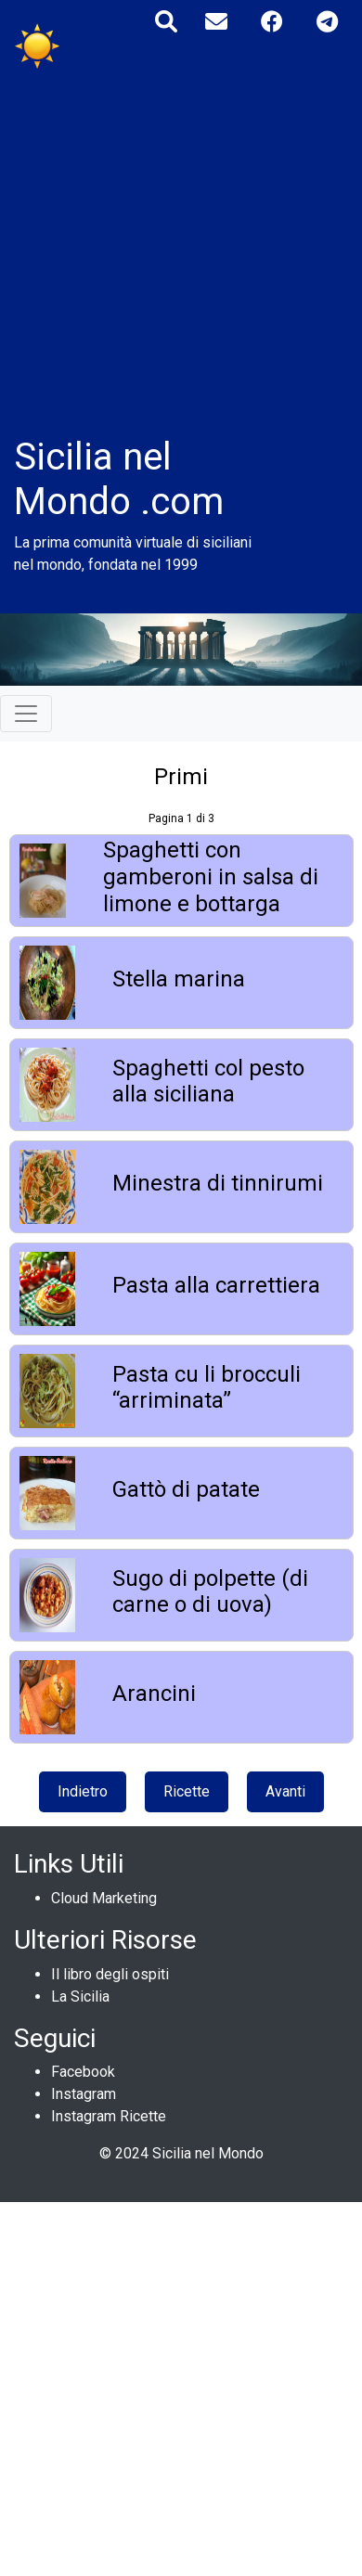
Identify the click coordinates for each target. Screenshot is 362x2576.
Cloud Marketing (104, 1898)
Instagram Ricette (108, 2116)
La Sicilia (80, 1996)
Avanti (285, 1791)
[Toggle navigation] (26, 713)
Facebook (83, 2071)
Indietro (83, 1791)
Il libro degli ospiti (110, 1974)
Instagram (83, 2094)
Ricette (186, 1791)
